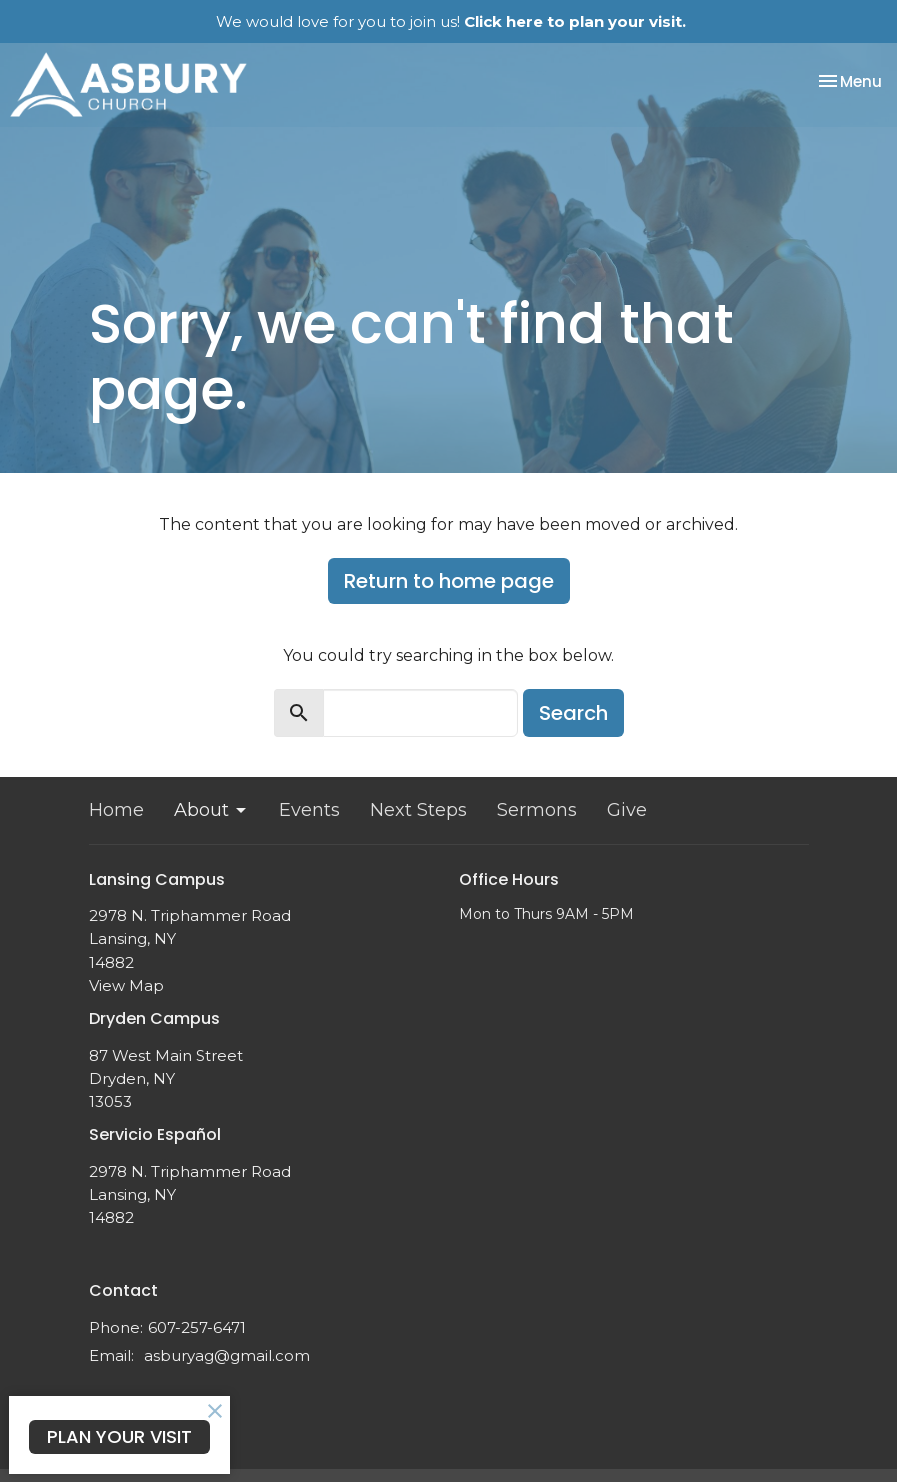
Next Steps (418, 810)
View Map (126, 985)
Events (309, 810)
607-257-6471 (197, 1327)
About (211, 810)
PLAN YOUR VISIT (119, 1436)
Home (116, 810)
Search (573, 713)
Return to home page (449, 581)
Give (627, 810)
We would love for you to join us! (451, 21)
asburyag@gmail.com (227, 1355)
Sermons (537, 810)
